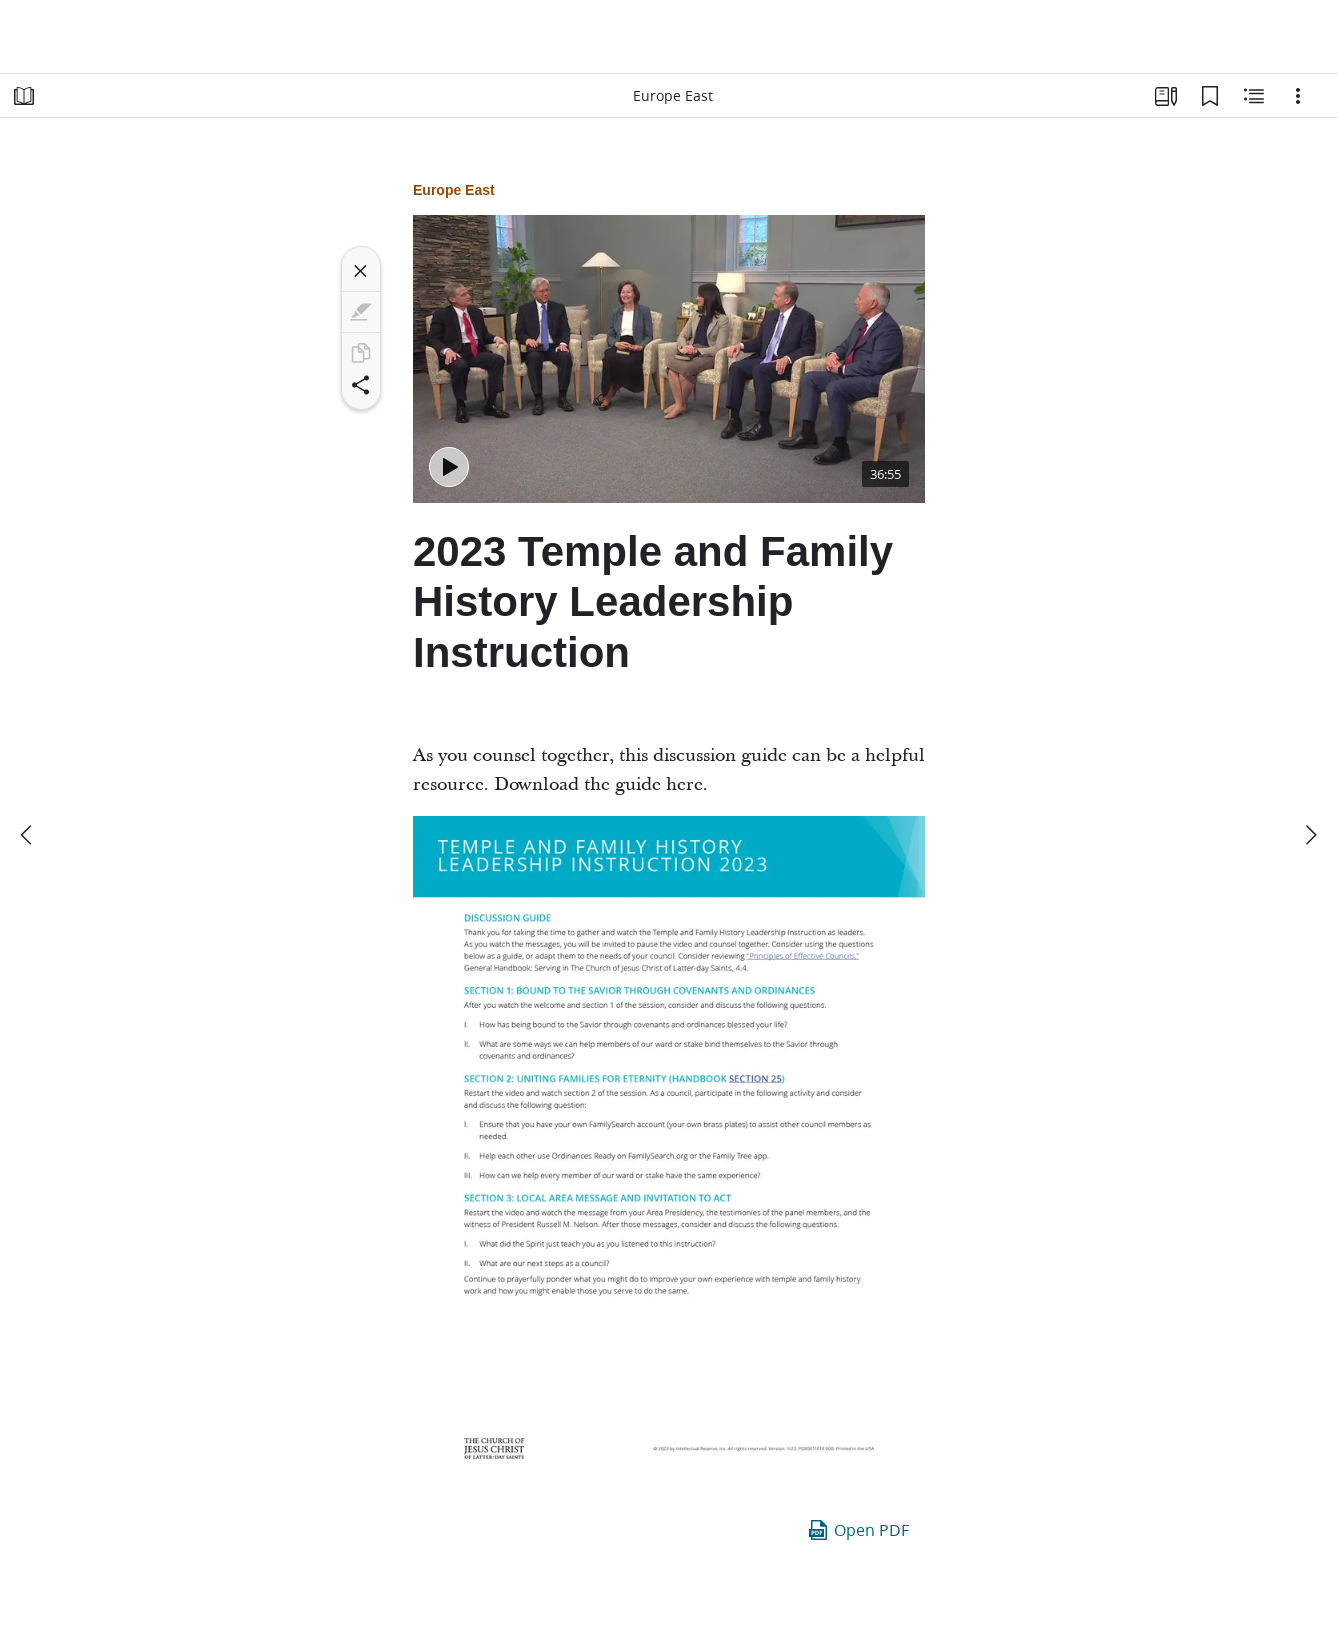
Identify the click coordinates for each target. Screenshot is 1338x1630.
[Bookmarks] (1210, 96)
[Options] (1298, 96)
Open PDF (857, 1530)
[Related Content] (1254, 96)
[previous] (28, 835)
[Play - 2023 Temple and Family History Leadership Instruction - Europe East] (449, 467)
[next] (1310, 835)
